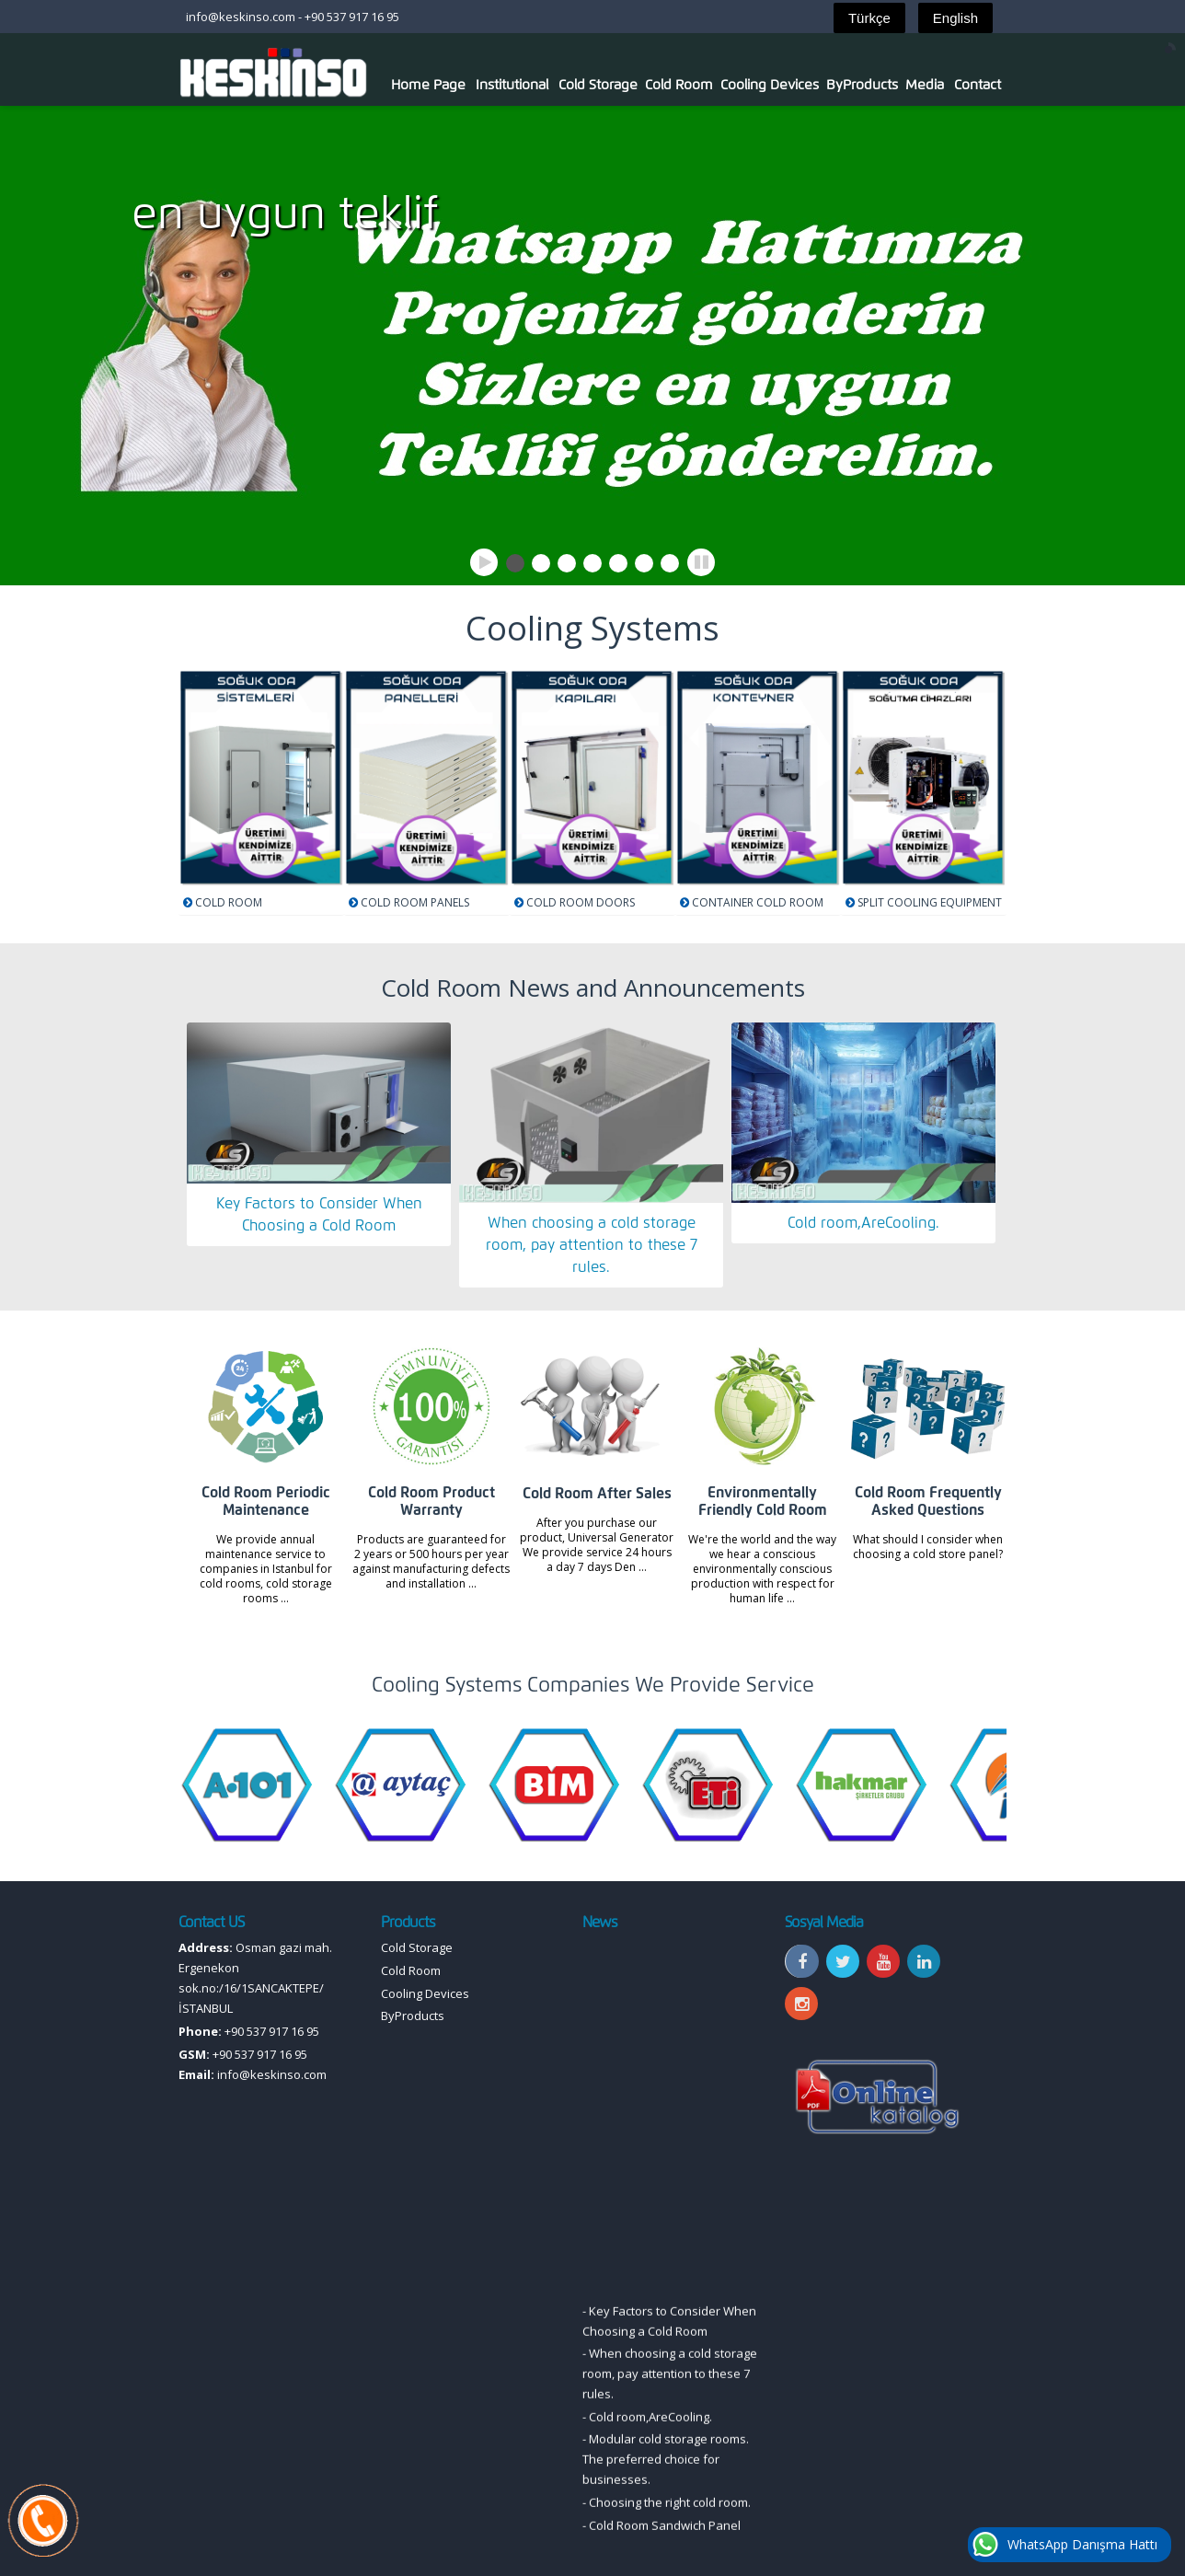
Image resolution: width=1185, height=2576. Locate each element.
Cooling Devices (769, 84)
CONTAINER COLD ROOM (757, 902)
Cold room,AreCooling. (863, 1222)
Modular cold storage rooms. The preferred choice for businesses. (665, 2512)
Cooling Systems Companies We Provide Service (593, 1684)
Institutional (512, 84)
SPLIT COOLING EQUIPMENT (929, 902)
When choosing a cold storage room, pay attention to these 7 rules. (591, 1245)
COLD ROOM (228, 902)
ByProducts (862, 84)
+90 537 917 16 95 (352, 16)
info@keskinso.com (240, 16)
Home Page (428, 84)
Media (924, 84)
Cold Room (679, 84)
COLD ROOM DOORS (580, 902)
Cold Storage (598, 84)
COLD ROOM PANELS (415, 902)
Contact (977, 84)
